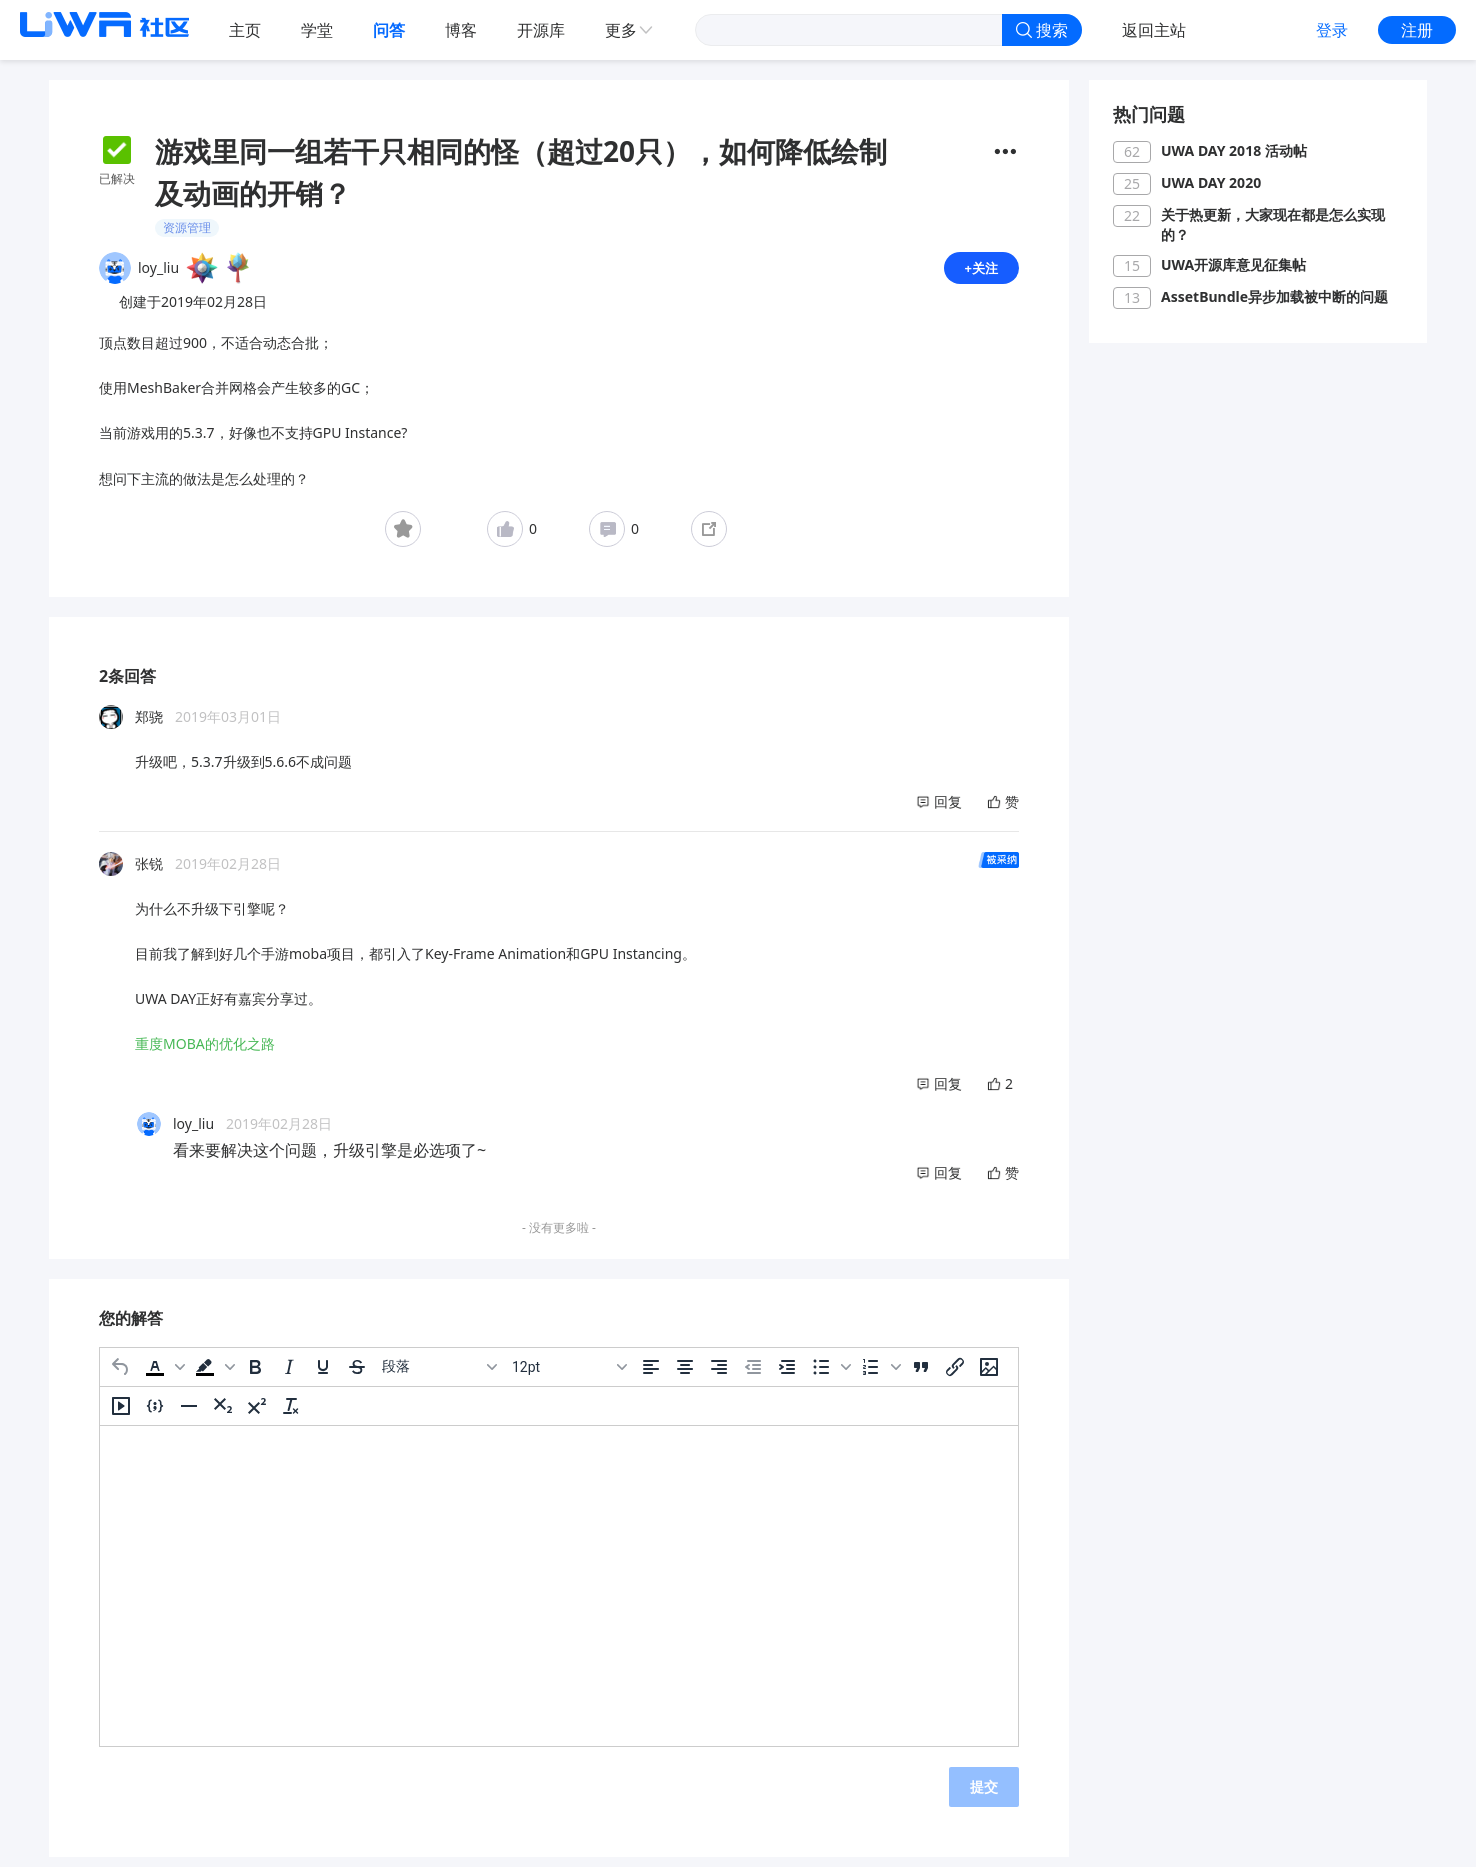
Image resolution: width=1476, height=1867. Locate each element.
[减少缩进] (753, 1375)
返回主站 (1154, 30)
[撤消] (121, 1375)
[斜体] (289, 1375)
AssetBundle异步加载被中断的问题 (1274, 296)
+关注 (980, 271)
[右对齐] (719, 1375)
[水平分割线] (189, 1414)
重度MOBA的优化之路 (205, 1051)
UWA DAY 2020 (1211, 182)
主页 (245, 30)
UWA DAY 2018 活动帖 (1234, 150)
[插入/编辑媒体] (121, 1414)
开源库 (541, 30)
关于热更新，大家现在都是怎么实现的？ (1273, 224)
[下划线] (323, 1375)
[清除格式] (291, 1414)
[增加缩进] (787, 1375)
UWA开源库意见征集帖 (1233, 264)
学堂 (317, 30)
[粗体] (255, 1375)
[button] (163, 1375)
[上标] (257, 1414)
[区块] (439, 1375)
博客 (461, 30)
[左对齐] (651, 1375)
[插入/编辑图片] (989, 1375)
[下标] (223, 1414)
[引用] (921, 1375)
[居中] (685, 1375)
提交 (984, 1794)
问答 (389, 30)
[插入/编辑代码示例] (155, 1414)
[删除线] (357, 1375)
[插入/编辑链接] (955, 1375)
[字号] (569, 1375)
